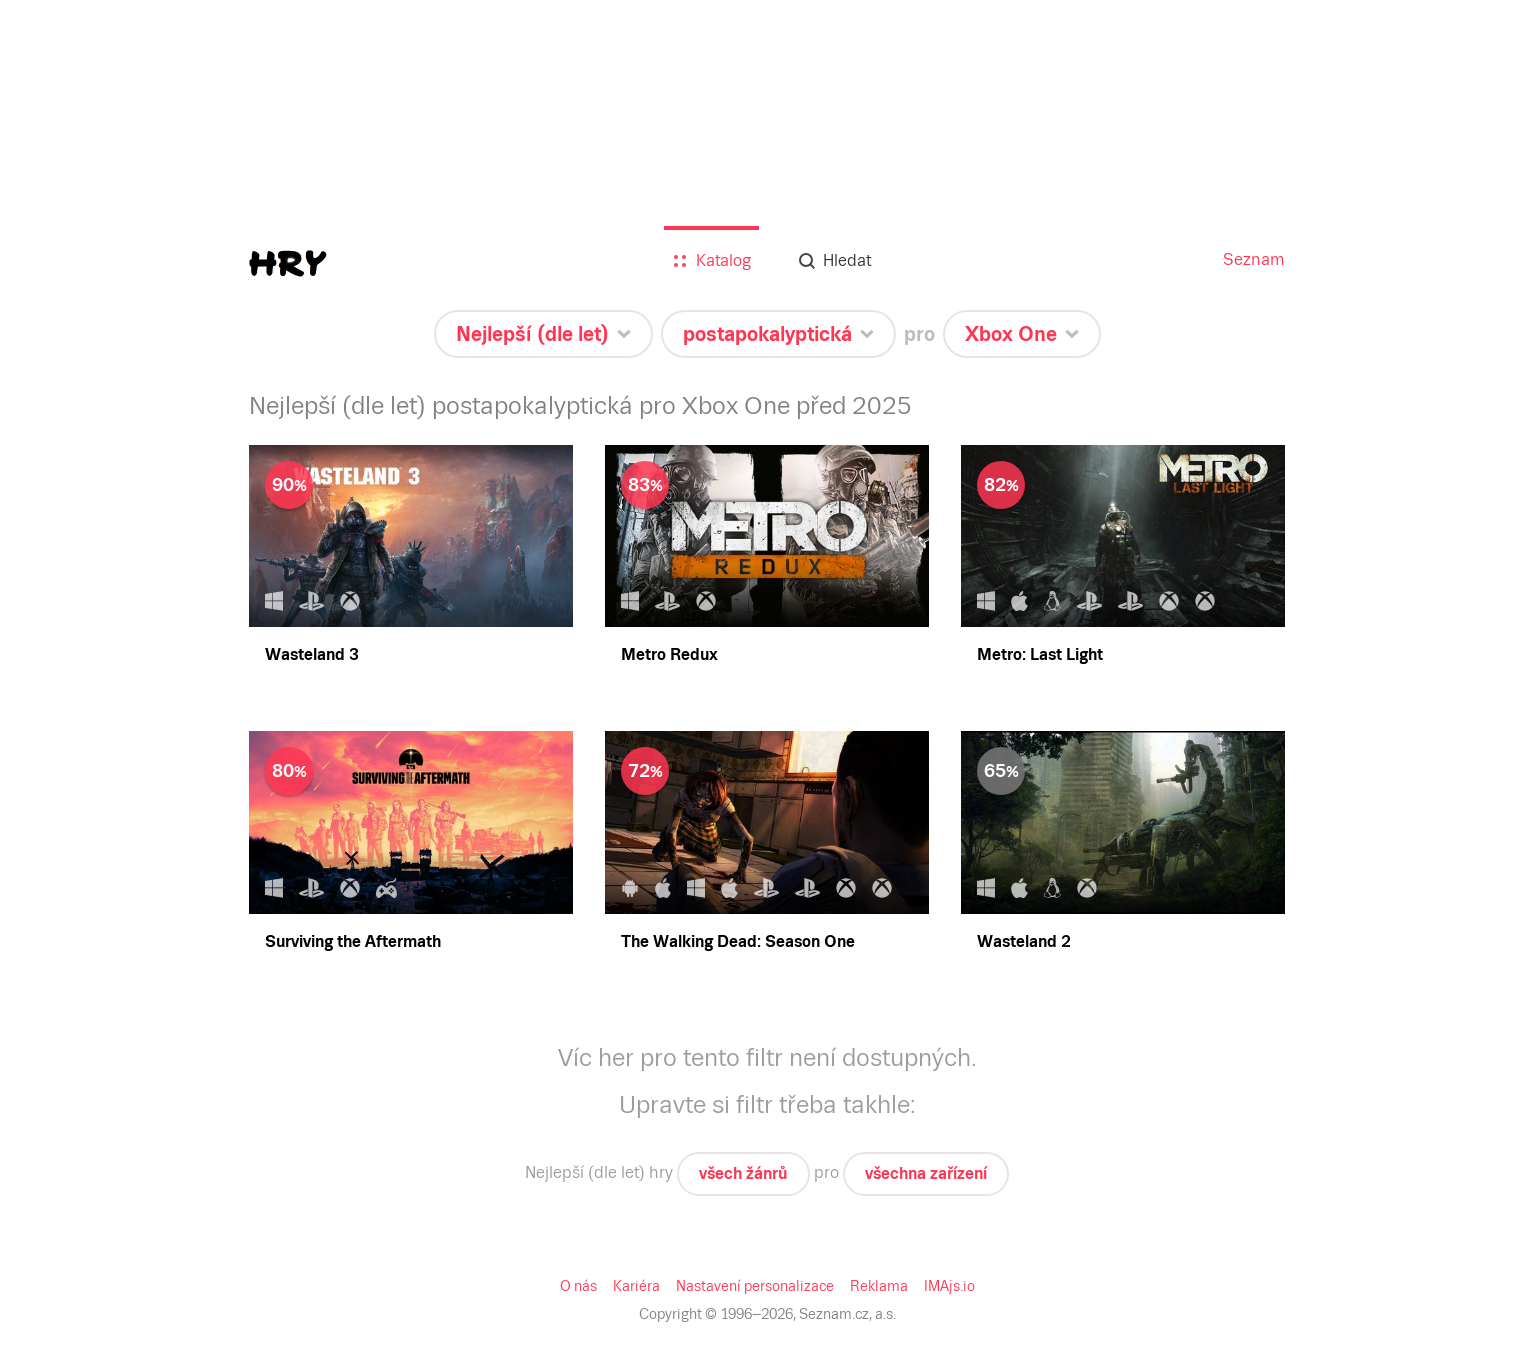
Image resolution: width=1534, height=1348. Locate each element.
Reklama (879, 1286)
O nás (578, 1286)
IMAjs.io (949, 1286)
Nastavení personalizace (755, 1286)
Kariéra (636, 1286)
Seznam (1254, 259)
